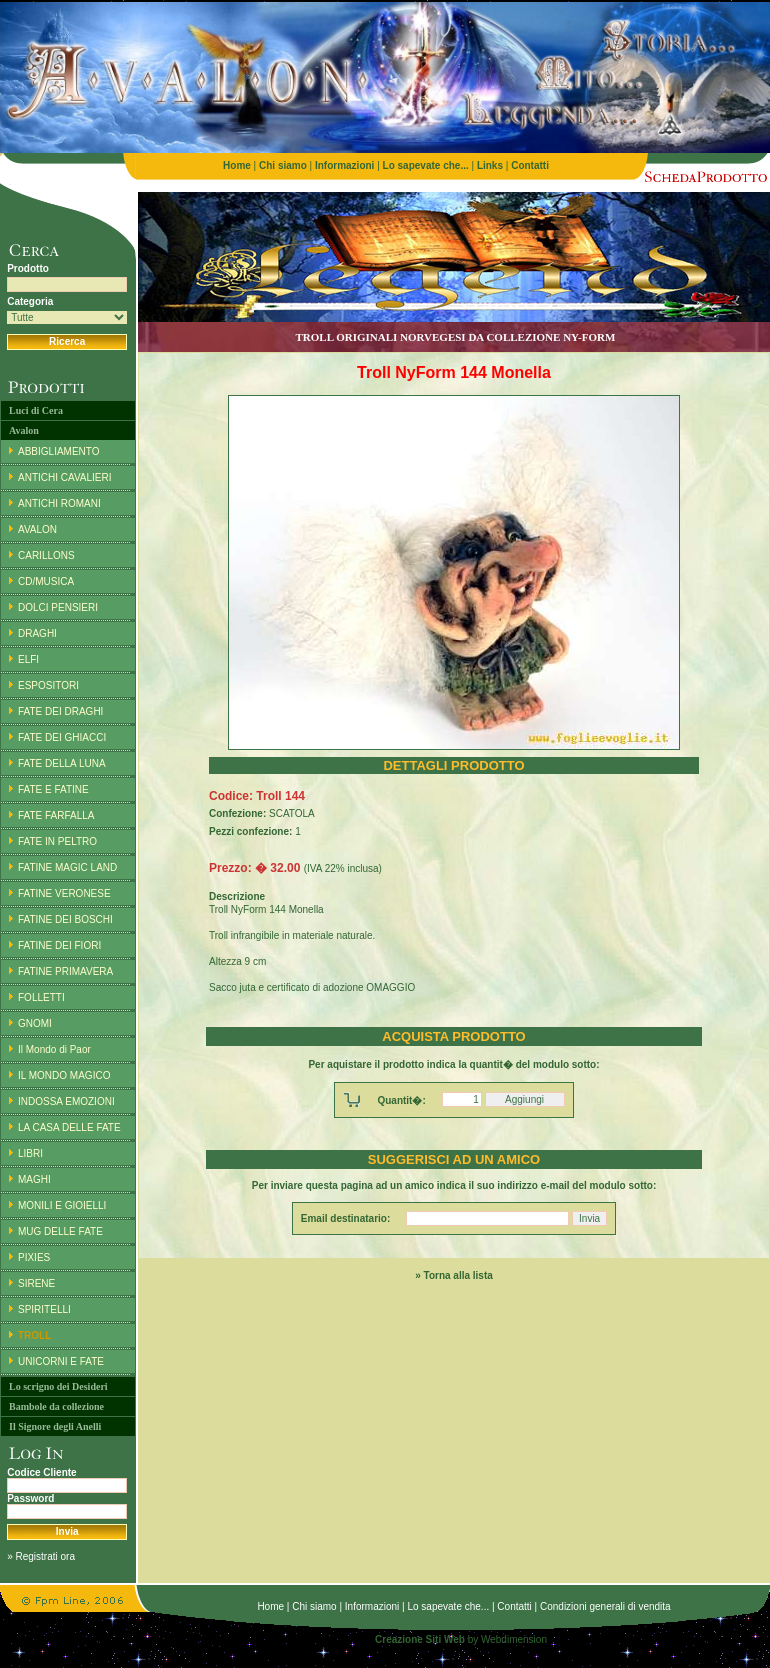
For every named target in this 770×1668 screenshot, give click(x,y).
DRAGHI (37, 633)
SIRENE (36, 1283)
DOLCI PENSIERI (58, 607)
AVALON (37, 529)
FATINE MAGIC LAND (67, 867)
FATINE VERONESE (64, 893)
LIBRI (30, 1153)
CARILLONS (46, 555)
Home (270, 1606)
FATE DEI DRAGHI (60, 711)
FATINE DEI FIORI (59, 945)
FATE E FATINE (53, 789)
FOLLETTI (41, 997)
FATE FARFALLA (56, 815)
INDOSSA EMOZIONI (66, 1101)
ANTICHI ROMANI (59, 503)
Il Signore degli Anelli (55, 1426)
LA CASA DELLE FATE (69, 1127)
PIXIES (34, 1257)
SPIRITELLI (44, 1309)
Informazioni (372, 1606)
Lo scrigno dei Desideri (58, 1386)
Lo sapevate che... (448, 1606)
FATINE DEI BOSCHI (65, 919)
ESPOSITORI (48, 685)
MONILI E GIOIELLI (62, 1205)
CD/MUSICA (46, 581)
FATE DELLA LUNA (62, 763)
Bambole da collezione (56, 1406)
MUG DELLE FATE (60, 1231)
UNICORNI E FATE (61, 1361)
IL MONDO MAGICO (64, 1075)
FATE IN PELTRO (57, 841)
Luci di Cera (36, 410)
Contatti (514, 1606)
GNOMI (35, 1023)
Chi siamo (314, 1606)
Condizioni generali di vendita (605, 1606)
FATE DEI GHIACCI (62, 737)
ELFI (28, 659)
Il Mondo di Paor (54, 1049)
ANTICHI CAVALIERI (65, 477)
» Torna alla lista (454, 1275)
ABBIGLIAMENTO (59, 451)
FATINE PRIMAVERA (65, 971)
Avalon (24, 430)
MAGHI (34, 1179)
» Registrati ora (41, 1556)
